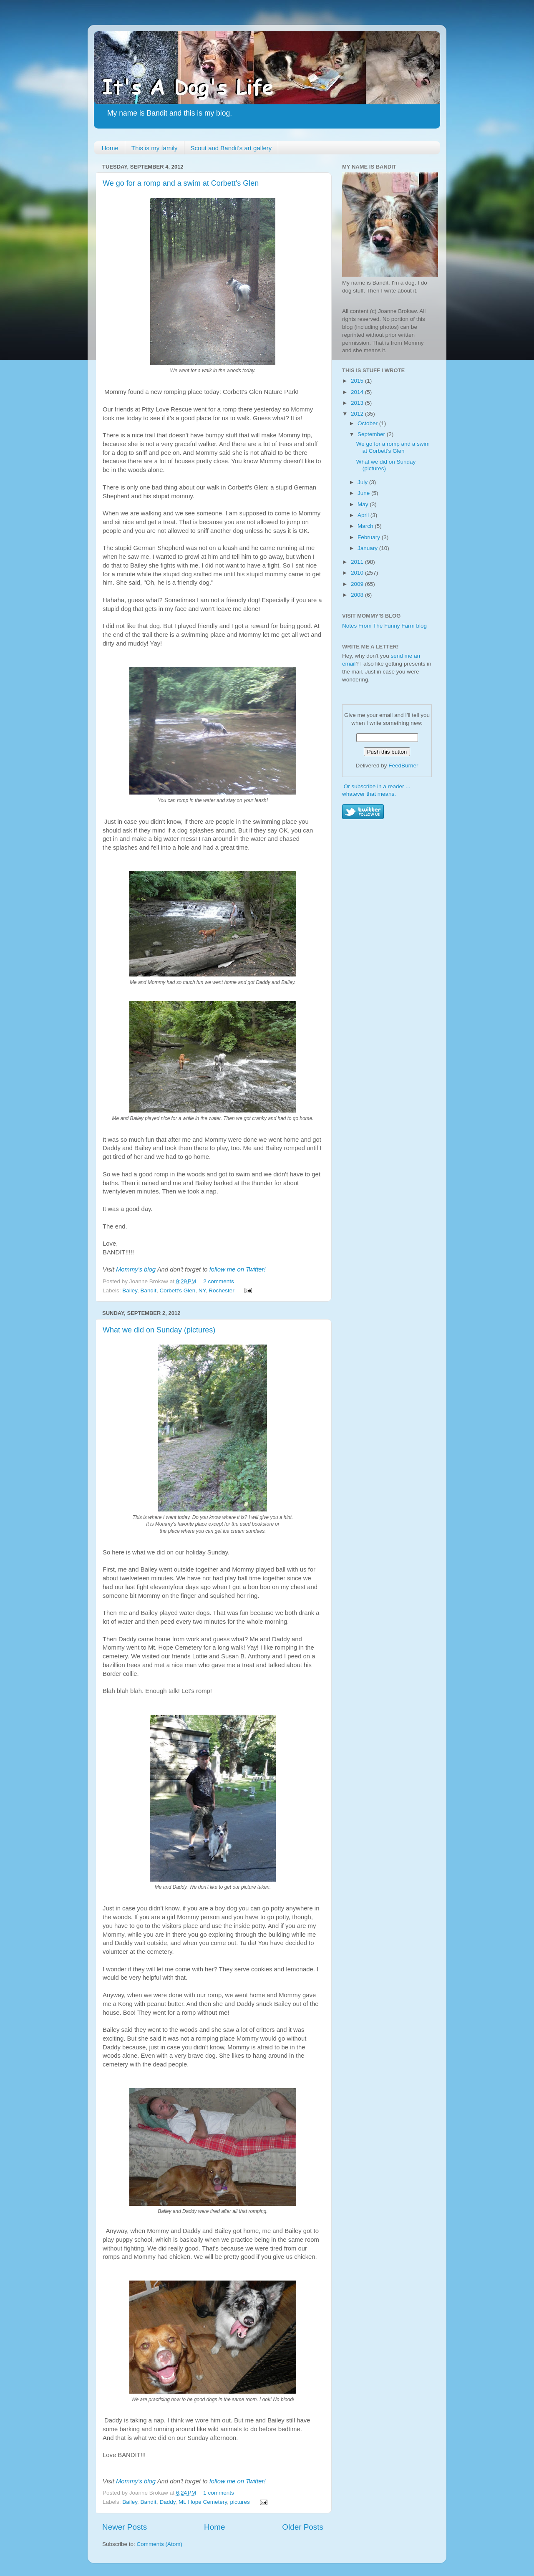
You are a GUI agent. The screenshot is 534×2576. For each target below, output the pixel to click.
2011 (358, 562)
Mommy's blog (136, 1269)
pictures (240, 2502)
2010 (358, 573)
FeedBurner (403, 765)
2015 (358, 381)
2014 (358, 392)
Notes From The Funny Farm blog (384, 626)
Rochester (221, 1290)
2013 (358, 403)
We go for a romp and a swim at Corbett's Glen (181, 183)
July (363, 482)
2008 (358, 595)
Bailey (129, 1290)
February (370, 537)
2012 (358, 414)
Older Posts (302, 2527)
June (364, 493)
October (368, 423)
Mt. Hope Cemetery (203, 2502)
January (368, 548)
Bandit (148, 1290)
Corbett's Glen (177, 1290)
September (372, 434)
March (366, 526)
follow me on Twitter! (237, 1269)
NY (202, 1290)
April (364, 515)
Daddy (167, 2502)
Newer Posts (124, 2527)
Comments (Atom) (160, 2544)
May (364, 504)
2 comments (218, 1281)
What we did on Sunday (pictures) (159, 1330)
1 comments (218, 2493)
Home (110, 147)
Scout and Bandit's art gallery (231, 147)
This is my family (154, 147)
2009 (358, 584)
